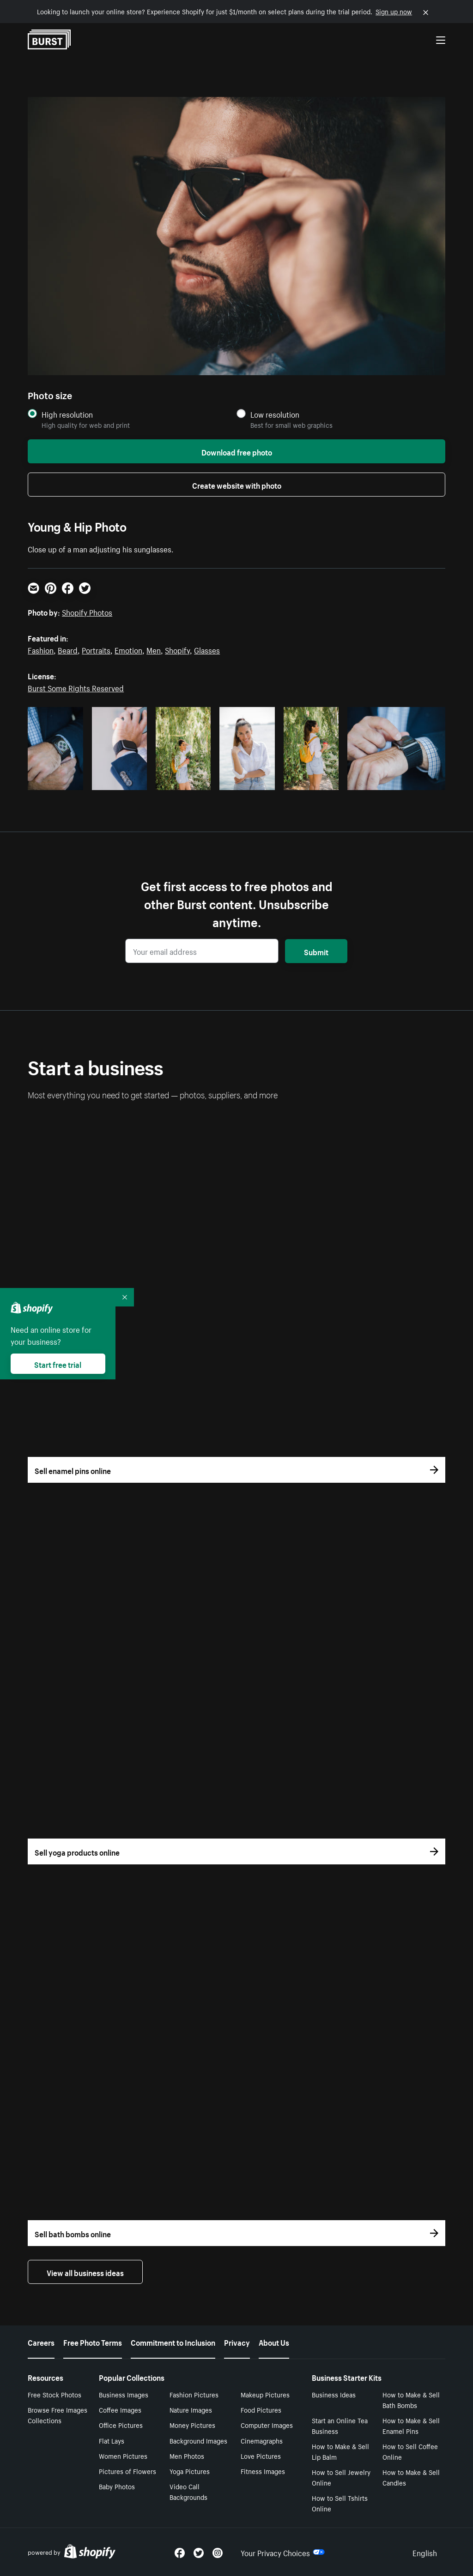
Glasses (207, 649)
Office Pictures (121, 2425)
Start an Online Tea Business (340, 2425)
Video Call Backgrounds (188, 2491)
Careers (41, 2342)
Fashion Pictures (194, 2394)
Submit (316, 951)
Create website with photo (236, 485)
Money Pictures (192, 2425)
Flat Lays (111, 2440)
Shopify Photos (87, 611)
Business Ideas (334, 2394)
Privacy (237, 2342)
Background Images (198, 2440)
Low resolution (274, 414)
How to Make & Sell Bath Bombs (411, 2399)
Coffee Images (120, 2409)
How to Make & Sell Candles (411, 2477)
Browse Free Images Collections (57, 2414)
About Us (274, 2342)
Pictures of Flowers (127, 2471)
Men (153, 649)
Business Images (123, 2394)
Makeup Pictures (265, 2394)
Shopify (177, 649)
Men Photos (187, 2455)
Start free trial (57, 1364)
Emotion (128, 649)
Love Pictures (261, 2455)
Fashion (41, 649)
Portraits (96, 649)
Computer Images (267, 2425)
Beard (68, 649)
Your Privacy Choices (283, 2552)
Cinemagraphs (262, 2440)
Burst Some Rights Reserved (76, 687)
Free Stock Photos (54, 2394)
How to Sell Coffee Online (410, 2451)
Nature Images (191, 2409)
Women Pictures (123, 2455)
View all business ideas (85, 2272)
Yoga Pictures (190, 2471)
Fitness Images (263, 2471)
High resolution (67, 414)
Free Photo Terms (92, 2342)
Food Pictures (261, 2409)
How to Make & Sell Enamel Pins (411, 2425)
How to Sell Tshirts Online (340, 2502)
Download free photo (236, 451)
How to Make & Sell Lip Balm (340, 2451)
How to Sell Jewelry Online (341, 2477)
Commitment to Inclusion (173, 2342)
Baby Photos (117, 2486)
